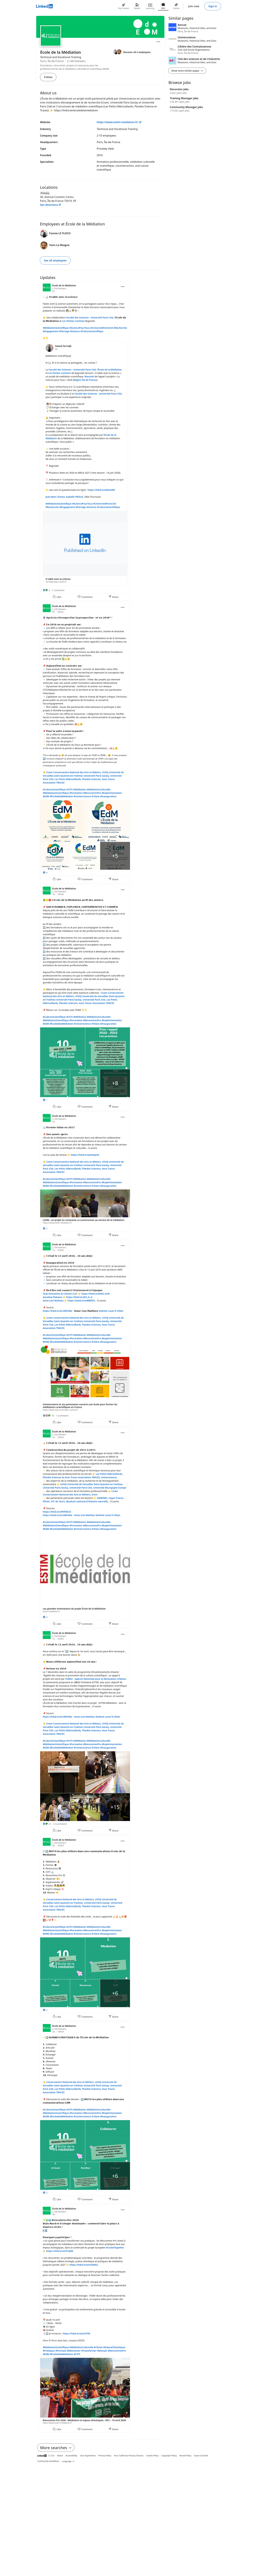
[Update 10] (100, 2318)
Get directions (50, 205)
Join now (193, 6)
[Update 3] (100, 997)
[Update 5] (100, 1333)
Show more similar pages (187, 70)
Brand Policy (185, 2455)
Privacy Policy (104, 2455)
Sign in (212, 6)
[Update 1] (100, 440)
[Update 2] (100, 742)
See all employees (55, 260)
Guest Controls (201, 2455)
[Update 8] (100, 1928)
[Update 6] (100, 1527)
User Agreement (88, 2455)
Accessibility (71, 2455)
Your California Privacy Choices (128, 2455)
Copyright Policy (169, 2455)
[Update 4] (100, 1175)
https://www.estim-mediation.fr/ (119, 122)
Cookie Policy (152, 2455)
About (60, 2455)
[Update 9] (100, 2112)
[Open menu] (158, 41)
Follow (48, 77)
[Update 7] (100, 1731)
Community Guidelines (48, 2461)
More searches (55, 2447)
